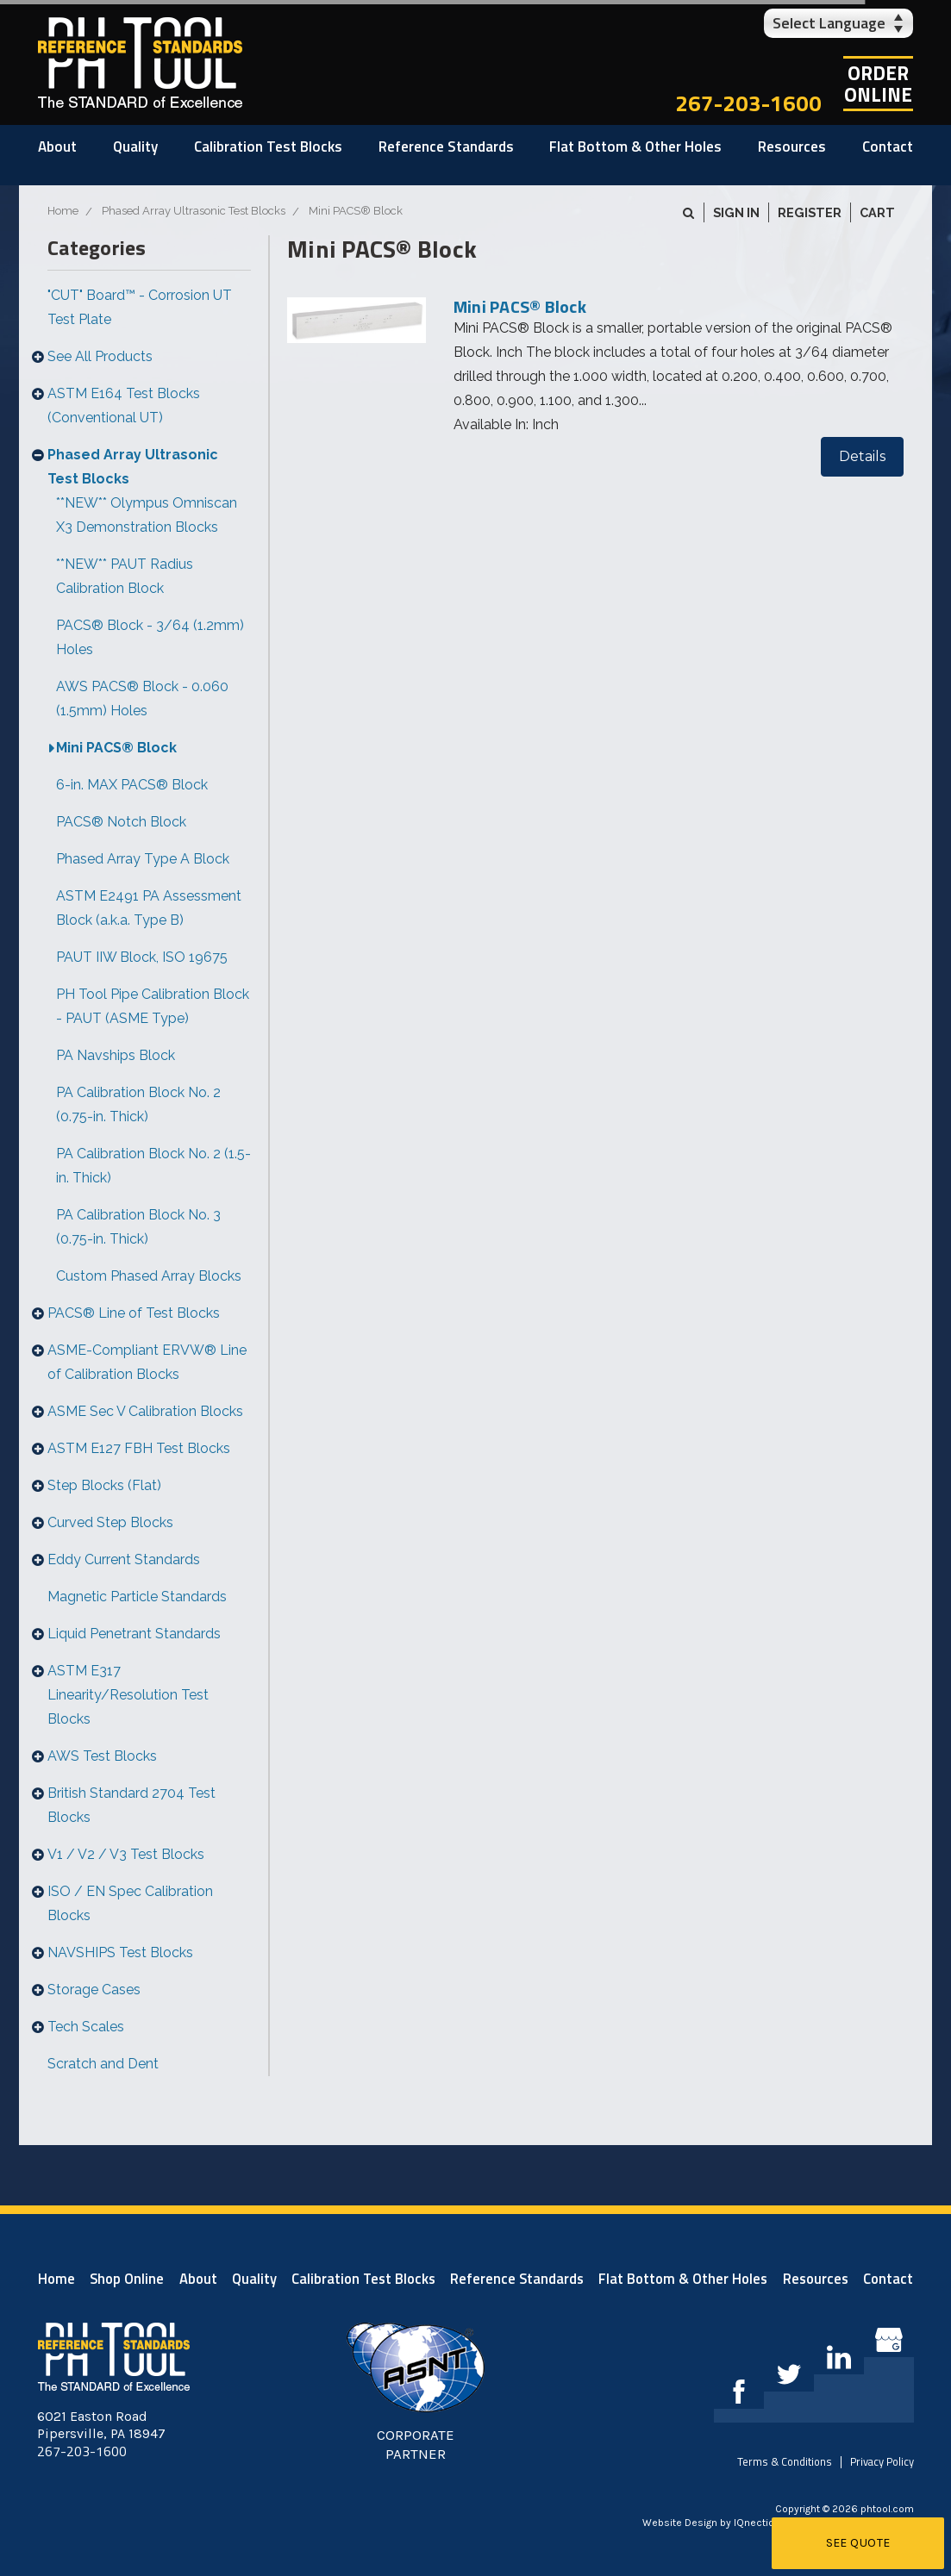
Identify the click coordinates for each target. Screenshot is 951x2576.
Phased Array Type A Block (142, 859)
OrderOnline (878, 83)
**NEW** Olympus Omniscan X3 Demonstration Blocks (146, 515)
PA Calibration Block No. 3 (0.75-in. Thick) (138, 1227)
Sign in (736, 212)
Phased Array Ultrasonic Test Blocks (132, 466)
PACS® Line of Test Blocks (133, 1313)
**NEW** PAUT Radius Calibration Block (124, 576)
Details (862, 456)
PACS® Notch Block (121, 822)
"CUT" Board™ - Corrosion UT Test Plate (139, 307)
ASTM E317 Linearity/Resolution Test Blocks (128, 1694)
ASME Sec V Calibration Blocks (145, 1411)
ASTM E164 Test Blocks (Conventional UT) (123, 405)
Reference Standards (446, 146)
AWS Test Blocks (102, 1756)
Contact (887, 146)
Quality (135, 146)
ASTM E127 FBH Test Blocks (138, 1448)
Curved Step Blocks (110, 1522)
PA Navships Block (115, 1055)
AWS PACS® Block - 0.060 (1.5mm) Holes (142, 698)
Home (56, 2278)
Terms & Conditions (784, 2461)
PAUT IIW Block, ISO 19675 (142, 957)
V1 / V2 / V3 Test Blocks (125, 1854)
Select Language (829, 22)
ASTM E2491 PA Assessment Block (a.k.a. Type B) (148, 908)
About (57, 146)
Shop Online (127, 2278)
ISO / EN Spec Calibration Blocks (130, 1903)
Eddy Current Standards (123, 1559)
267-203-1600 (748, 103)
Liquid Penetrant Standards (134, 1633)
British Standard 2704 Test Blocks (131, 1805)
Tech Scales (85, 2026)
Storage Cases (94, 1989)
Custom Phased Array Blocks (148, 1276)
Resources (792, 146)
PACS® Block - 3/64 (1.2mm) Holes (150, 637)
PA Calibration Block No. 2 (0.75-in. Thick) (138, 1104)
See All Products (100, 356)
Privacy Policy (882, 2461)
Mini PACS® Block (116, 747)
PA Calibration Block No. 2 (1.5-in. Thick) (153, 1165)
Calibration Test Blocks (268, 146)
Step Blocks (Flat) (104, 1485)
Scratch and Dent (103, 2063)
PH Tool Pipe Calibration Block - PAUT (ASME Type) (152, 1006)
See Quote (858, 2542)
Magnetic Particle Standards (137, 1596)
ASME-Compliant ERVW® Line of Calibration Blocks (147, 1362)
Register (810, 212)
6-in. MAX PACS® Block (132, 785)
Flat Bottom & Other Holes (635, 146)
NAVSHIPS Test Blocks (120, 1952)
